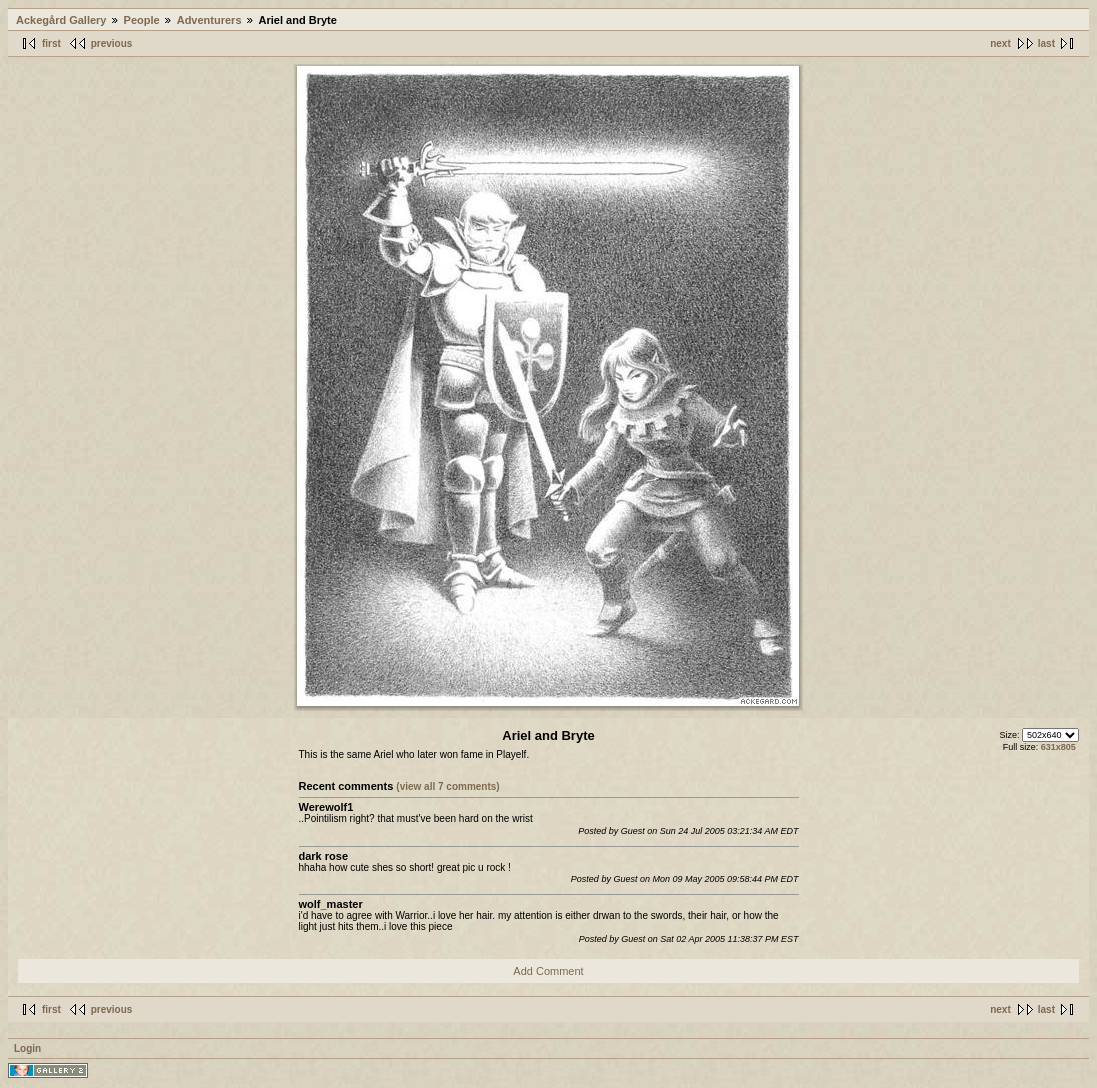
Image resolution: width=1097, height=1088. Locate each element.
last (1046, 43)
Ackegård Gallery (61, 20)
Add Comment (548, 971)
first (51, 43)
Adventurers (209, 20)
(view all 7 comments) (447, 786)
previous (112, 43)
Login (27, 1048)
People (142, 20)
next (1000, 43)
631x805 (1058, 747)
